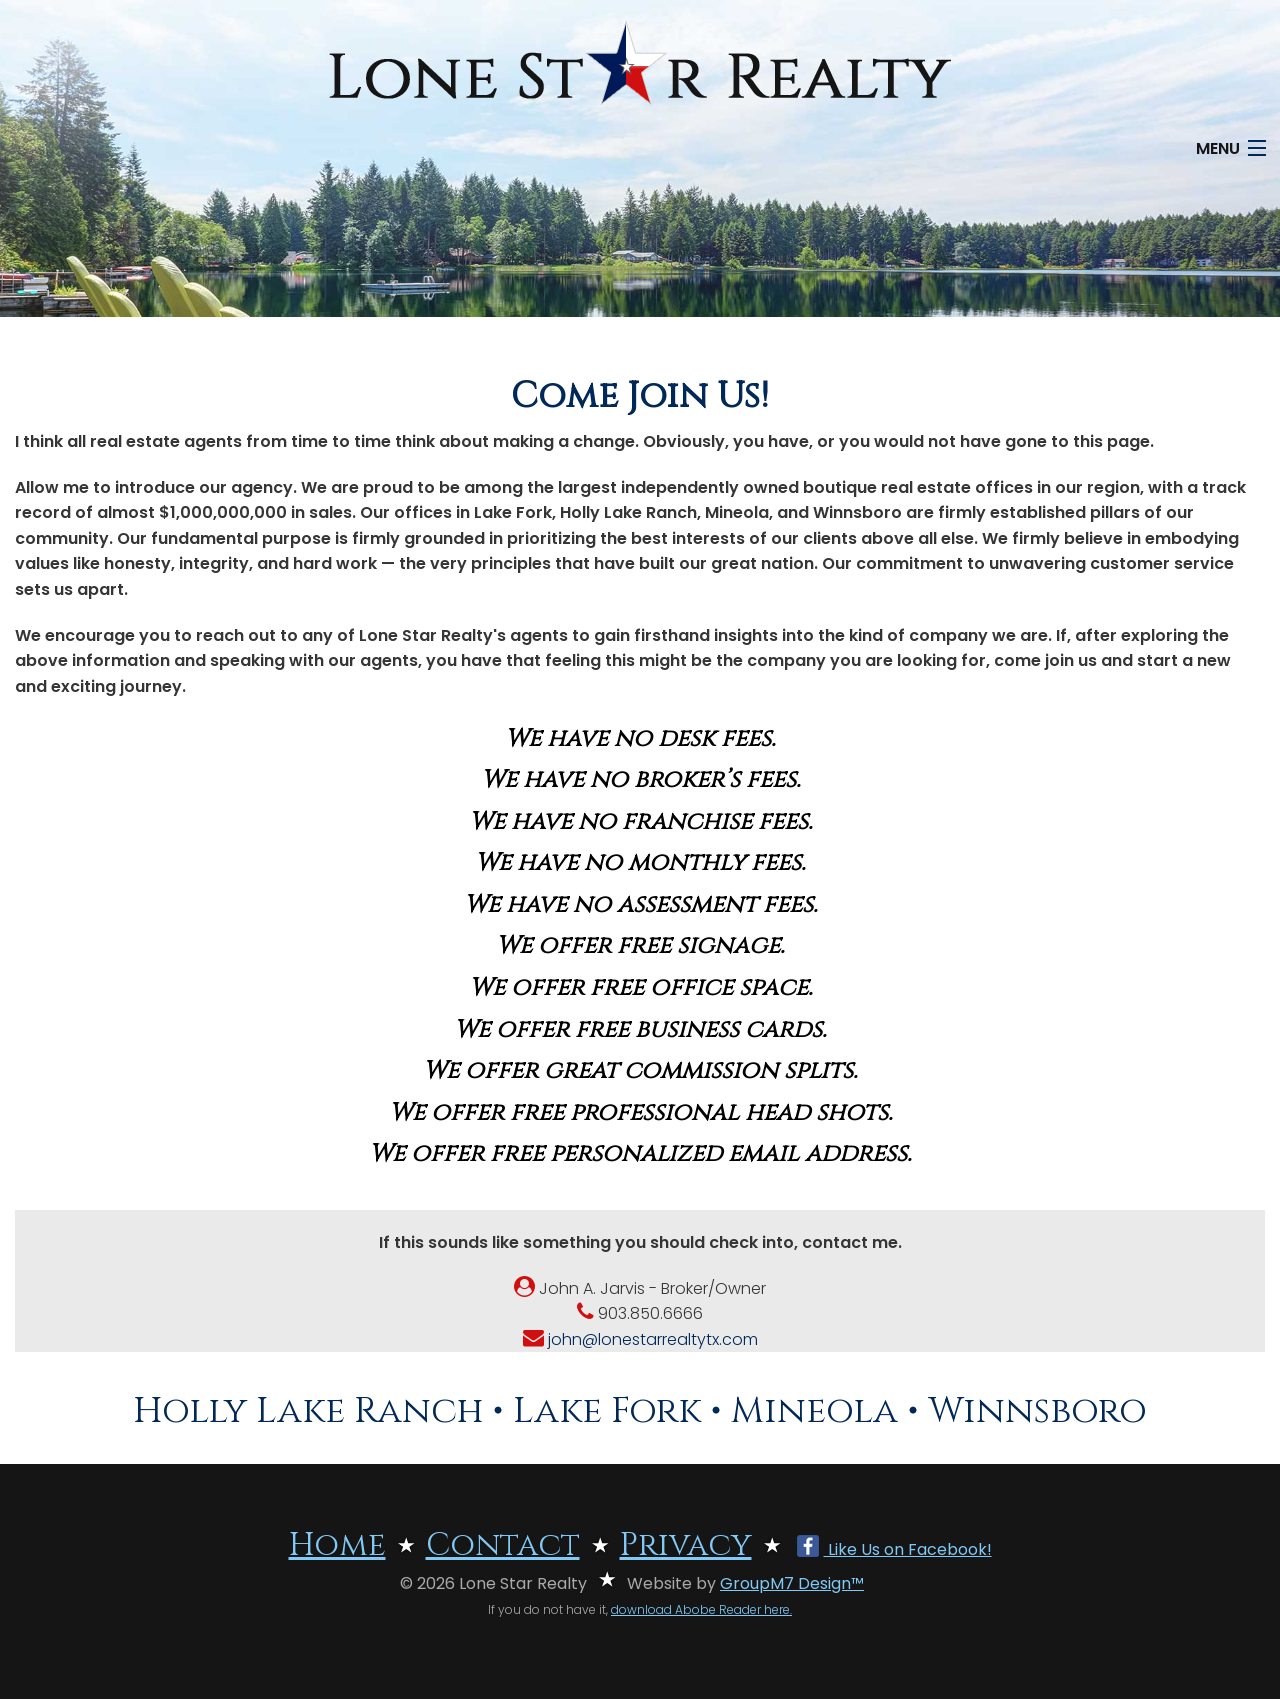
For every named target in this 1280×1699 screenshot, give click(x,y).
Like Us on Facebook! (894, 1549)
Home (337, 1545)
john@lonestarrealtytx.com (640, 1339)
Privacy (686, 1545)
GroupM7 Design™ (792, 1583)
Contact (503, 1545)
